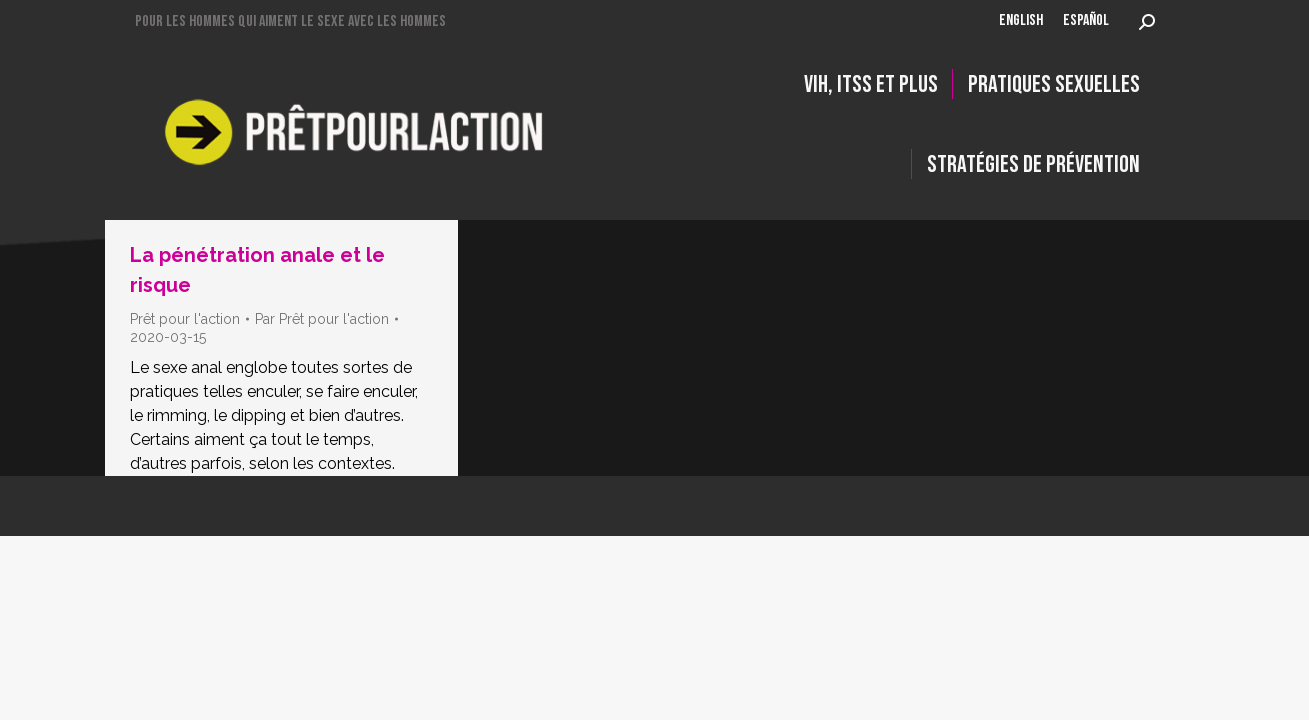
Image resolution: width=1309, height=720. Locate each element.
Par (322, 319)
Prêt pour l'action (185, 319)
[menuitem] (1021, 22)
